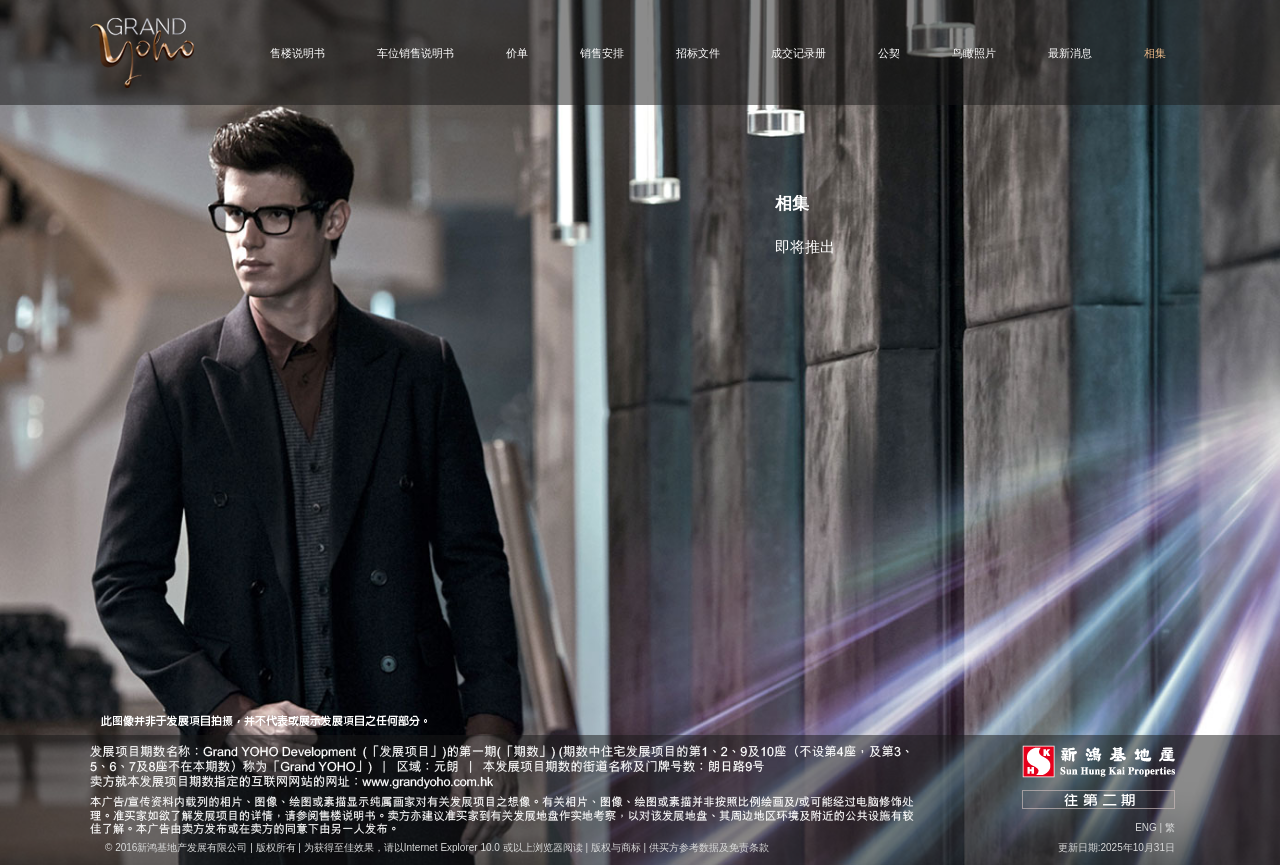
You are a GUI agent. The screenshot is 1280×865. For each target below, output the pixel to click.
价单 (517, 53)
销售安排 (602, 53)
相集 (1155, 53)
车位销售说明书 (415, 53)
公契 (889, 53)
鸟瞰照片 (974, 53)
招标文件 (698, 53)
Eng (1146, 827)
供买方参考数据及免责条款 (709, 847)
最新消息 (1070, 53)
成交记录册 (798, 53)
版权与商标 (616, 847)
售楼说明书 (297, 53)
